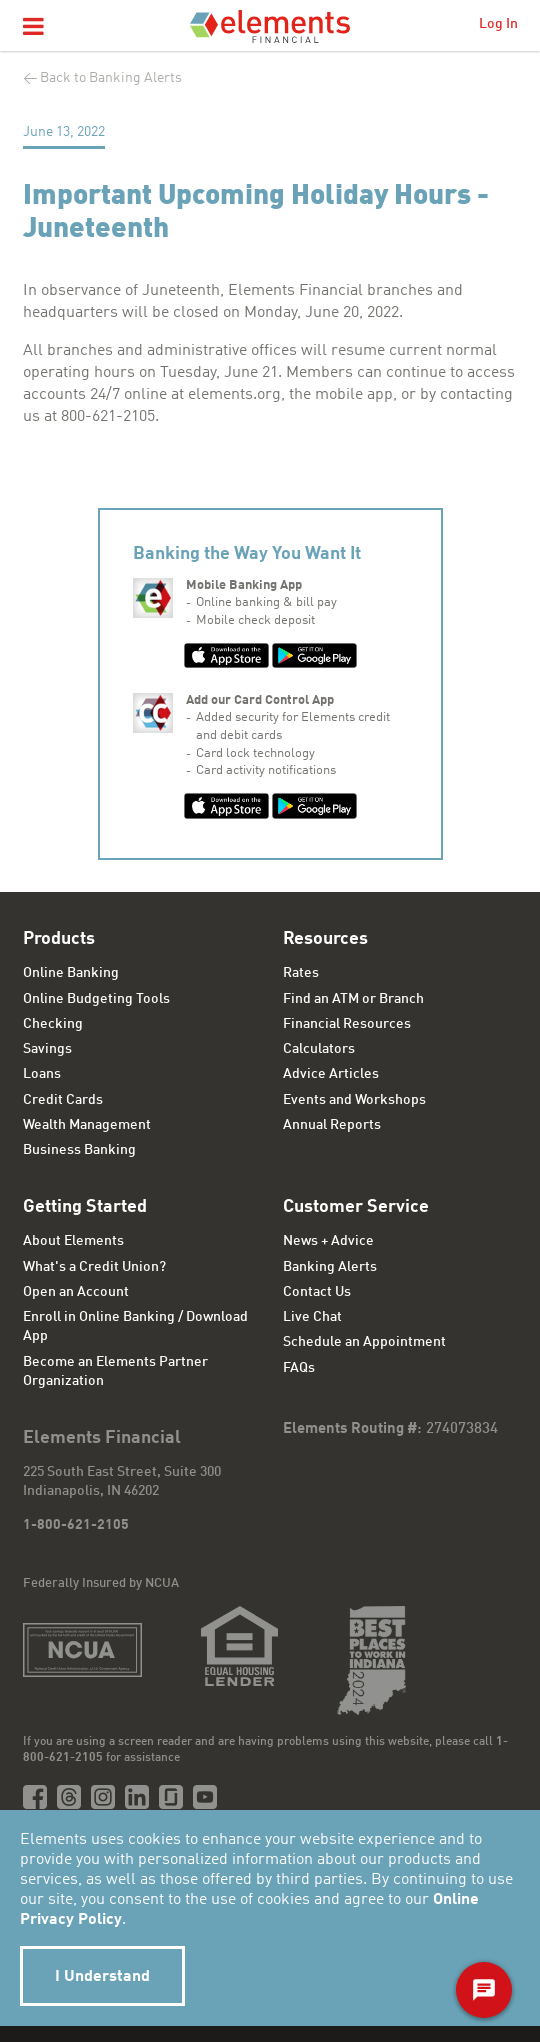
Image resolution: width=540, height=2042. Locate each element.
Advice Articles (331, 1074)
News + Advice (328, 1241)
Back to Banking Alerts (111, 78)
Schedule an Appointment (364, 1342)
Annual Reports (332, 1125)
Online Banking (71, 973)
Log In (498, 24)
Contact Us (317, 1292)
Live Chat (312, 1317)
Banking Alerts (330, 1267)
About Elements (73, 1241)
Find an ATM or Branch (353, 999)
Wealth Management (87, 1125)
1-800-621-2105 (76, 1525)
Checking (53, 1024)
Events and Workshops (354, 1100)
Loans (42, 1074)
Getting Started (85, 1207)
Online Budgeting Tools (96, 999)
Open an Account (76, 1292)
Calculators (319, 1049)
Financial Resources (347, 1024)
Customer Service (356, 1207)
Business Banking (79, 1150)
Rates (301, 973)
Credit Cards (63, 1100)
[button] (33, 28)
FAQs (299, 1368)
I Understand (102, 1977)
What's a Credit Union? (94, 1267)
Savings (47, 1049)
